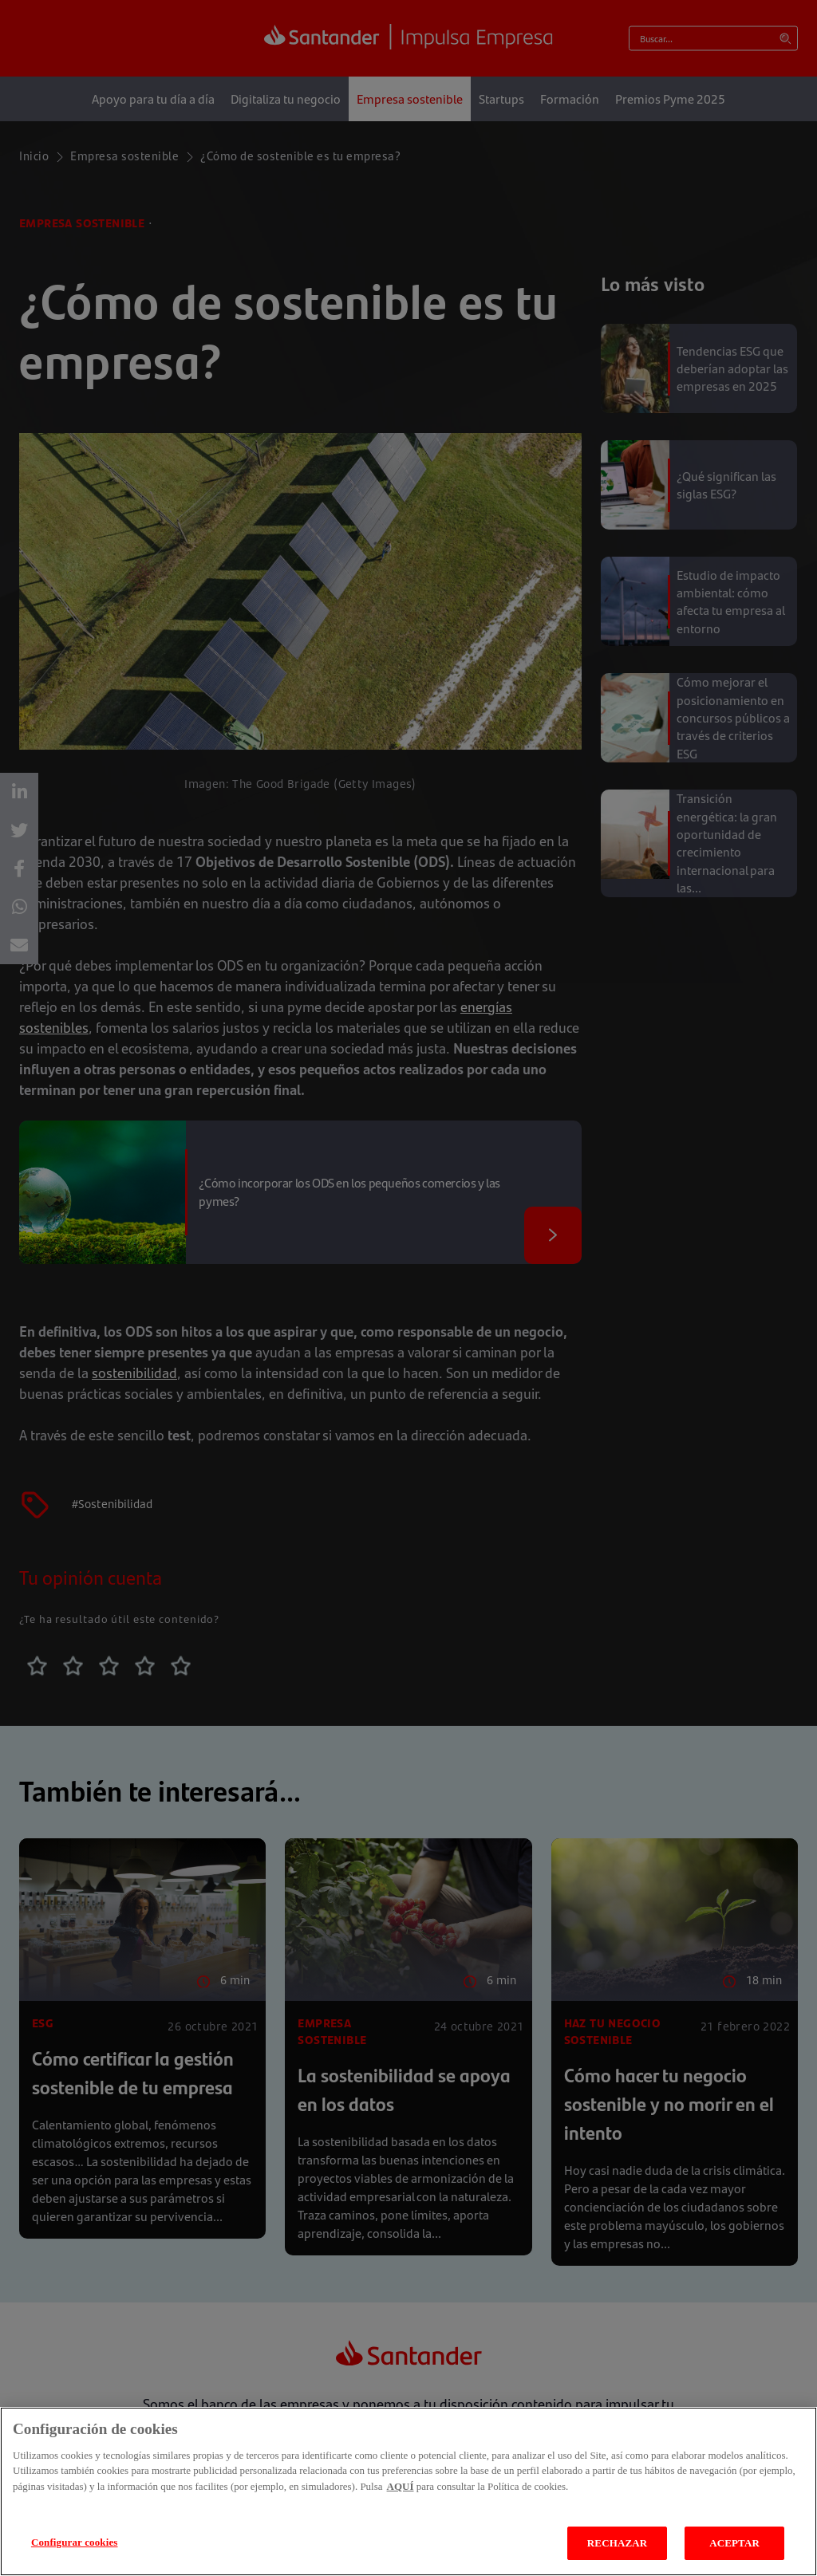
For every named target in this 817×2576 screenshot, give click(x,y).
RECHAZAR (617, 2543)
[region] (408, 2491)
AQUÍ (400, 2486)
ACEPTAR (734, 2543)
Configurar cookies (74, 2542)
